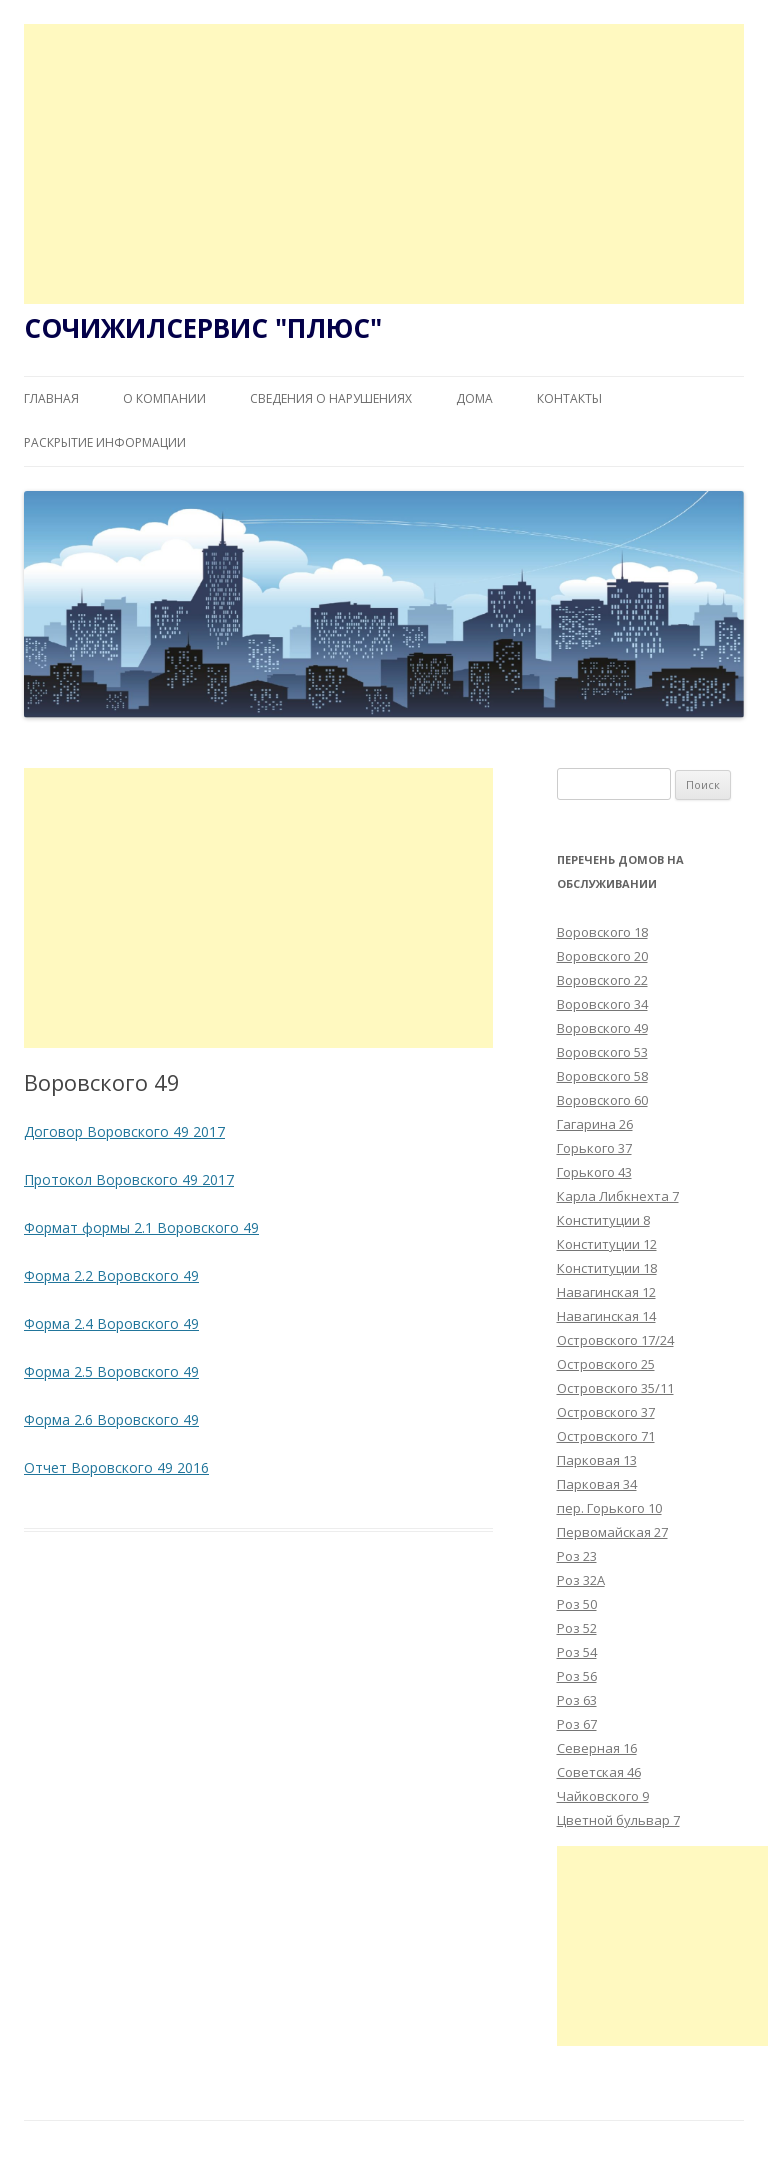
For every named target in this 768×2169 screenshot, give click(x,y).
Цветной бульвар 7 (618, 1820)
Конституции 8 (603, 1220)
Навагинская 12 (606, 1292)
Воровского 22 (602, 980)
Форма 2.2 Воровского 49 (111, 1275)
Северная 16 (597, 1748)
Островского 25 (606, 1364)
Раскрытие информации (105, 442)
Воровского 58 (602, 1076)
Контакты (569, 398)
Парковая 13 (597, 1460)
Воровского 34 (602, 1004)
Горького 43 (594, 1172)
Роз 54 (577, 1652)
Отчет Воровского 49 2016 (116, 1467)
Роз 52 (577, 1628)
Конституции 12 (607, 1244)
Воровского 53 (602, 1052)
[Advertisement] (384, 164)
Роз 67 (577, 1724)
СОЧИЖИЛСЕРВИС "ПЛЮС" (203, 328)
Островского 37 (606, 1412)
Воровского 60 (602, 1100)
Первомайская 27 (612, 1532)
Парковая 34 (597, 1484)
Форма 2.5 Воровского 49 (111, 1371)
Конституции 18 (607, 1268)
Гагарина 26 (595, 1124)
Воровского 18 (602, 932)
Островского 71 (606, 1436)
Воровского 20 (602, 956)
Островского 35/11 (615, 1388)
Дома (474, 398)
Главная (51, 398)
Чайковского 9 (603, 1796)
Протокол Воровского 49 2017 (129, 1179)
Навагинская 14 (606, 1316)
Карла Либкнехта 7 (618, 1196)
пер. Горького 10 (609, 1508)
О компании (164, 398)
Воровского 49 (602, 1028)
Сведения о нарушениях (331, 398)
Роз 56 (577, 1676)
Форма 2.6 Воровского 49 (111, 1419)
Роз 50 (577, 1604)
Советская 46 (599, 1772)
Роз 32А (581, 1580)
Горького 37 (594, 1148)
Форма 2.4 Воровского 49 (111, 1323)
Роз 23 (577, 1556)
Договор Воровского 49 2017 (124, 1131)
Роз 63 (577, 1700)
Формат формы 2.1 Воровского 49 (141, 1227)
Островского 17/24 (615, 1340)
